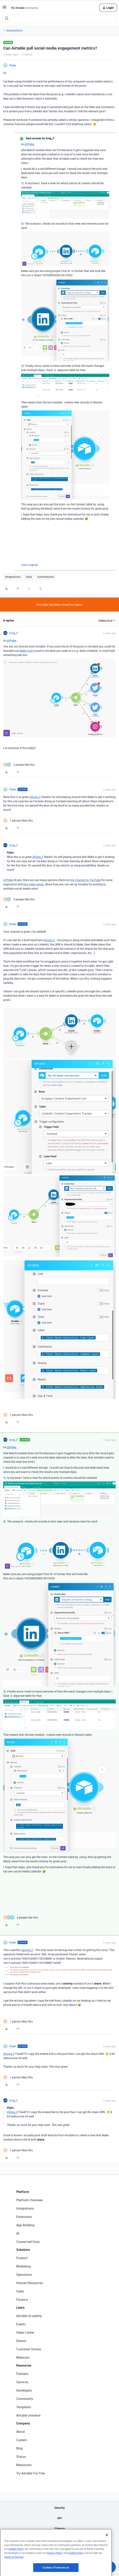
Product (22, 2258)
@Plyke (29, 144)
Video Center (25, 2332)
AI (17, 2233)
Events (21, 2324)
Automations (14, 30)
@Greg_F (35, 797)
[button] (4, 8)
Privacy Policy (54, 2568)
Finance (22, 2299)
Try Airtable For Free (30, 2473)
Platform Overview (29, 2200)
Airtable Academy (29, 2316)
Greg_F (13, 633)
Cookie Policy (16, 2563)
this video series (33, 884)
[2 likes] (19, 764)
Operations (24, 2274)
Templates (23, 2407)
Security (59, 2508)
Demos (21, 2341)
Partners (22, 2373)
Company (23, 2423)
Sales (20, 2291)
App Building (25, 2225)
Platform (22, 2191)
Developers (24, 2390)
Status (21, 2456)
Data (29, 577)
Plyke (12, 65)
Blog (19, 2448)
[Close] (106, 2549)
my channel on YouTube (85, 880)
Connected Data (28, 2241)
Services (22, 2382)
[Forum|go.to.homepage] (24, 7)
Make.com (26, 651)
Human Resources (29, 2283)
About (20, 2431)
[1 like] (18, 820)
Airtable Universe (28, 2415)
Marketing (23, 2266)
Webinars (23, 2357)
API (59, 2518)
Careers (21, 2440)
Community (24, 2398)
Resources (23, 2365)
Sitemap (59, 2528)
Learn (20, 2307)
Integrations (13, 577)
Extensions (24, 2216)
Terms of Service (13, 2572)
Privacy (59, 2539)
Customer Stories (28, 2349)
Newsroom (24, 2465)
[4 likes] (20, 1917)
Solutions (23, 2249)
